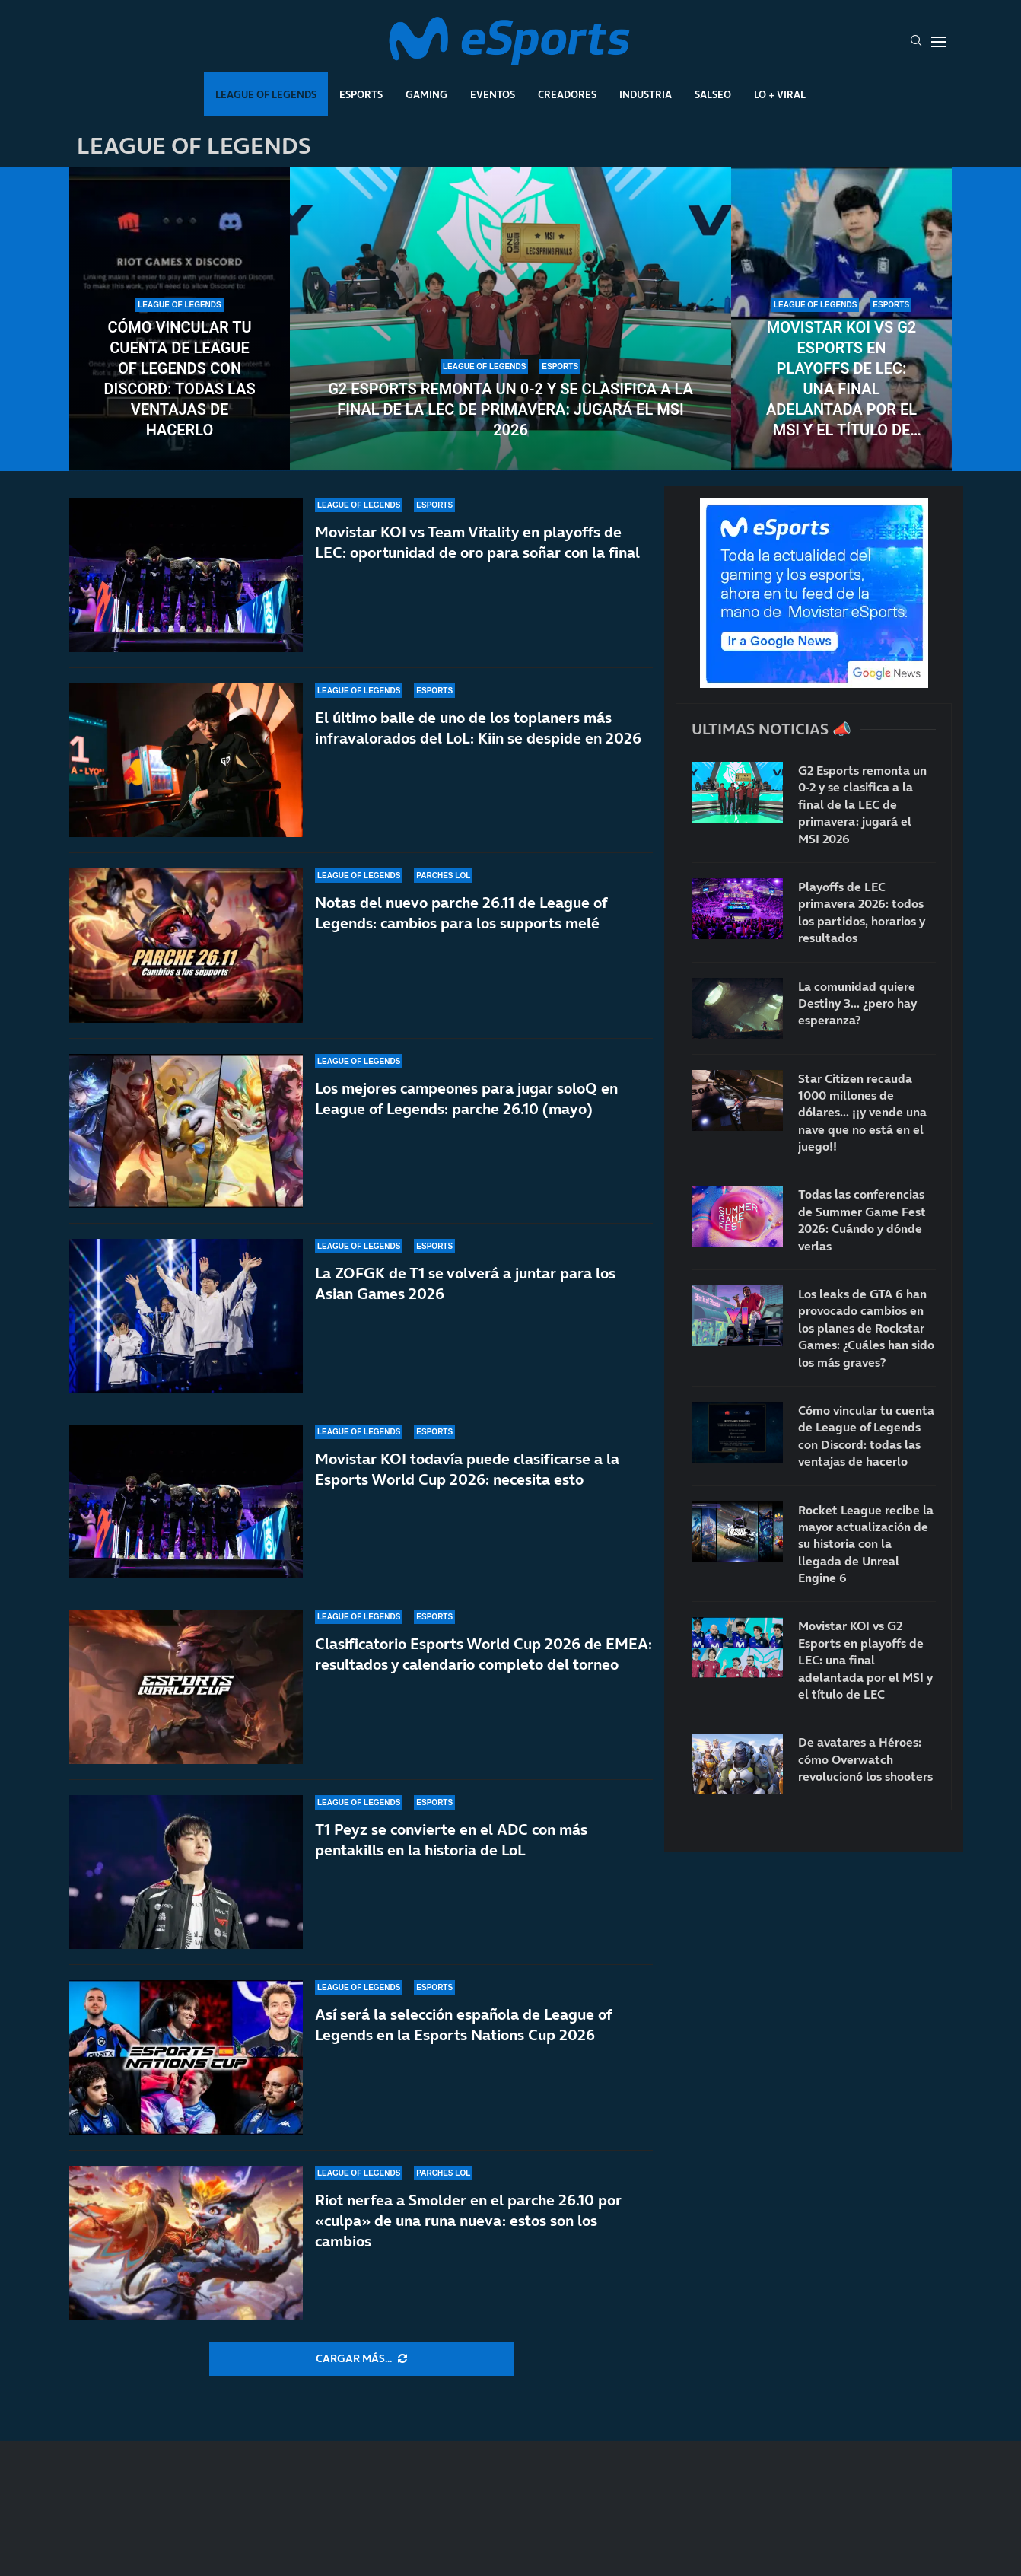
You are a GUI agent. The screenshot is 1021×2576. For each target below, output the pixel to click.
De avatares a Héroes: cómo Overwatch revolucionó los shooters (865, 1759)
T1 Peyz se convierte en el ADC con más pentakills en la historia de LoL (451, 1840)
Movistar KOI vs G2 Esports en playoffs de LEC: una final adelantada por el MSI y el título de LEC (841, 379)
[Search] (916, 42)
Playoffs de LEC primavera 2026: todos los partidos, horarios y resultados (861, 912)
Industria (645, 94)
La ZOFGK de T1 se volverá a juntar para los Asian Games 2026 (465, 1283)
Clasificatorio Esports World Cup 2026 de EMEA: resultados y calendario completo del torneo (483, 1654)
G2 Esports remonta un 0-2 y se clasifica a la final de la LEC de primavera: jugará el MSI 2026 (510, 409)
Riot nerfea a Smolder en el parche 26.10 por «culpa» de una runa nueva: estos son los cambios (468, 2227)
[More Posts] (361, 2359)
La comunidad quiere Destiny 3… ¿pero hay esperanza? (857, 1003)
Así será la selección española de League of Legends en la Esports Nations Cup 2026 (463, 2025)
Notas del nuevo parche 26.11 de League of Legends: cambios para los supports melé (461, 913)
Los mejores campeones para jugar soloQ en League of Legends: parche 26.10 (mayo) (466, 1098)
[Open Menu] (938, 41)
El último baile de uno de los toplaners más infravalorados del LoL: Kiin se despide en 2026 (478, 728)
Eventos (492, 94)
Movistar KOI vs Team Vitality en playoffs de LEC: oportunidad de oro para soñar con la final (477, 542)
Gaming (426, 94)
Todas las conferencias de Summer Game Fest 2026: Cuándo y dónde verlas (862, 1219)
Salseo (713, 94)
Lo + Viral (780, 94)
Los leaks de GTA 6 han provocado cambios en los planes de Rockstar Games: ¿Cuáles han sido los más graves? (866, 1328)
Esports (361, 94)
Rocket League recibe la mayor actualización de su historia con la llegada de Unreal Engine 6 (866, 1544)
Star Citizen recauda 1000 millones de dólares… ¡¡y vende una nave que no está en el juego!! (862, 1112)
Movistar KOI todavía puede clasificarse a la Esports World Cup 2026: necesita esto (467, 1469)
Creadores (567, 94)
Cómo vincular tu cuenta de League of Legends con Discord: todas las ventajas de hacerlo (179, 378)
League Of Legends (265, 94)
